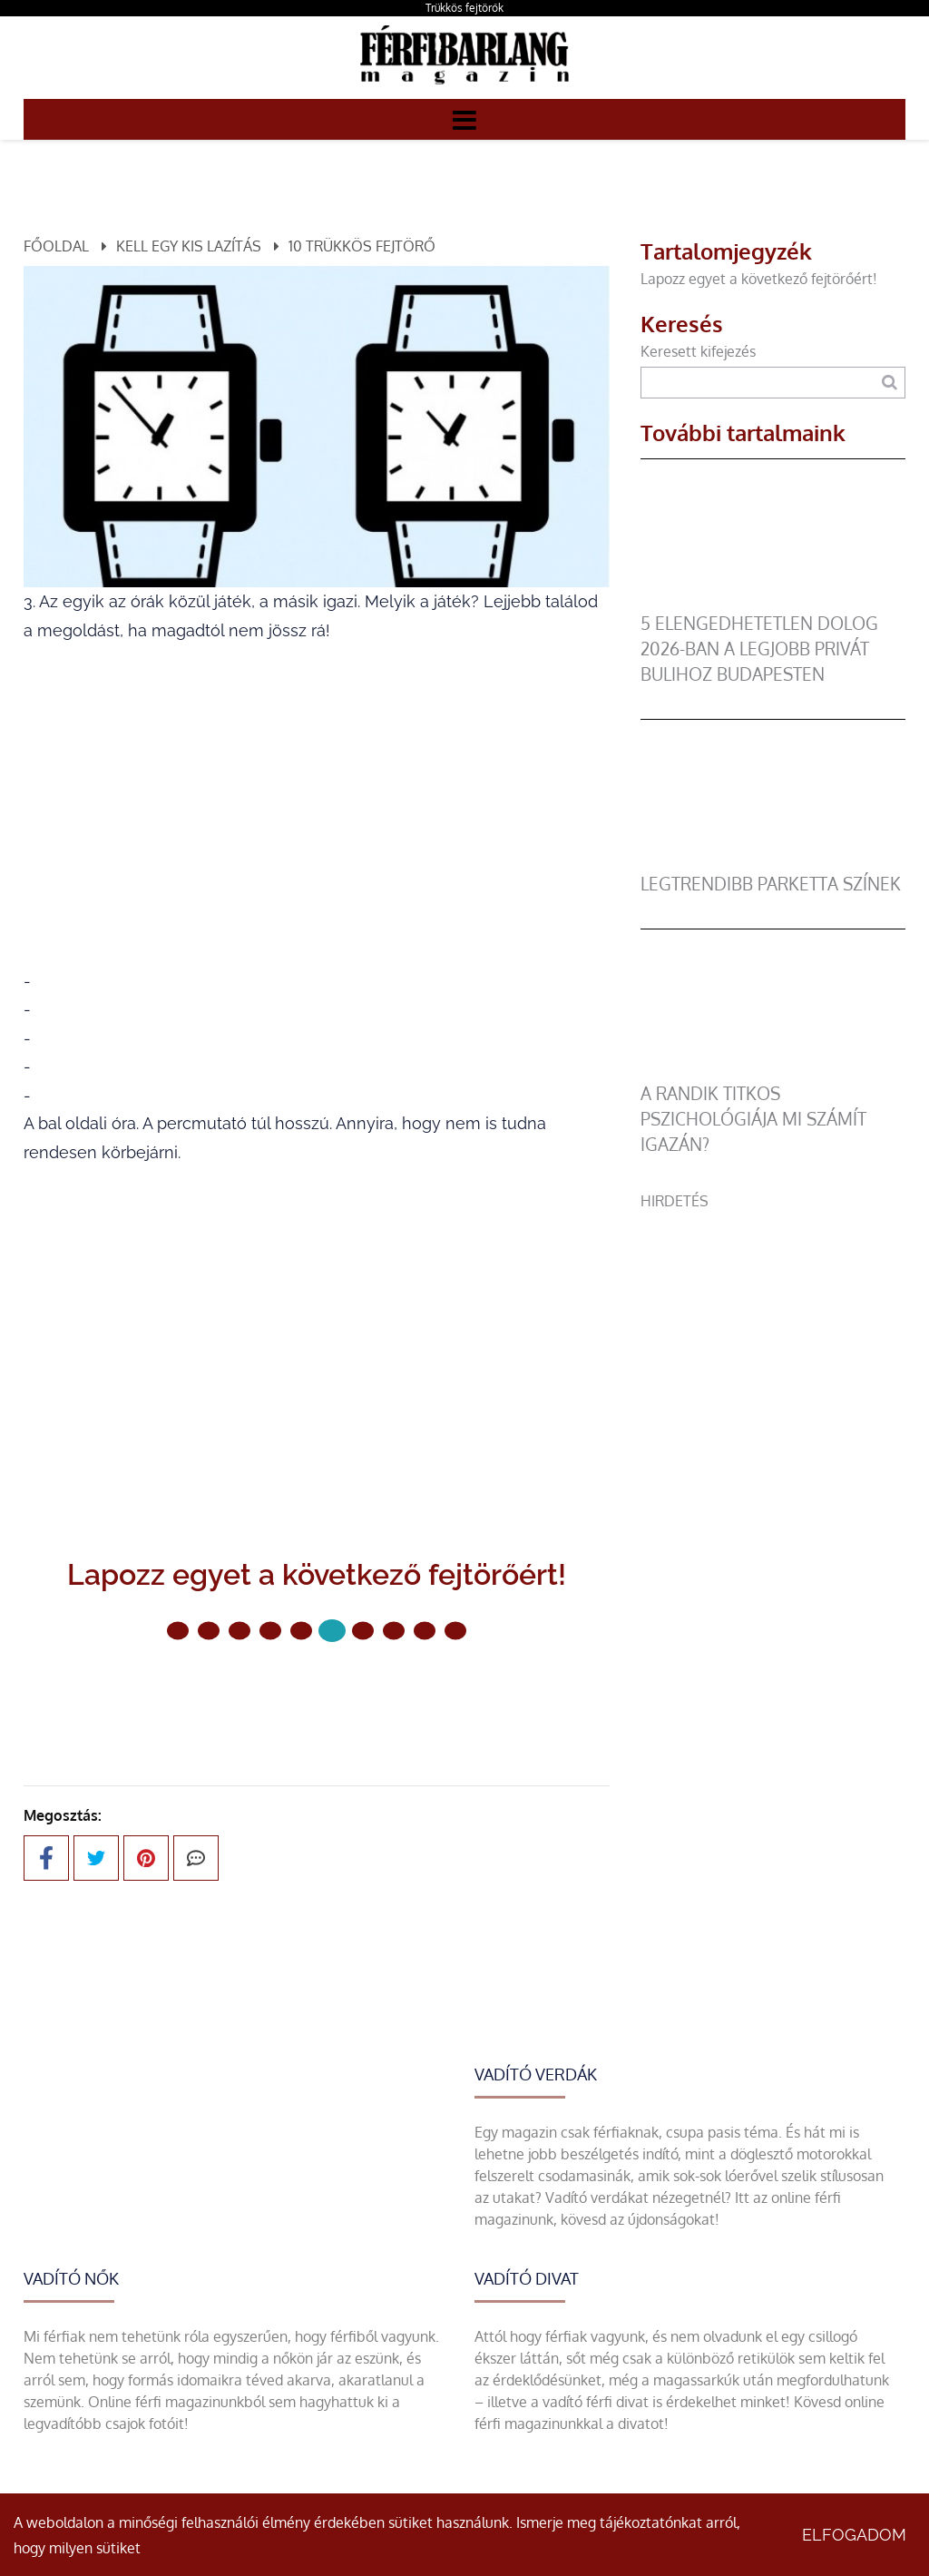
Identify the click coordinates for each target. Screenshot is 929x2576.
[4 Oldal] (301, 1631)
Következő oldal (404, 1691)
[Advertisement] (773, 1325)
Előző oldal (209, 1691)
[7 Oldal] (394, 1631)
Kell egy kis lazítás (188, 246)
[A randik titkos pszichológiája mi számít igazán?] (773, 1070)
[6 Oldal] (363, 1631)
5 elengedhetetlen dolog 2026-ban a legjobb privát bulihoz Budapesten (759, 648)
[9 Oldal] (455, 1631)
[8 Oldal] (424, 1631)
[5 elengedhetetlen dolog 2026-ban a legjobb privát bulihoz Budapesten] (773, 600)
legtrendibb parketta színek (771, 883)
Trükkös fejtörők (464, 8)
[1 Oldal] (209, 1631)
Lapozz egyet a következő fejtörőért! (759, 279)
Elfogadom (854, 2534)
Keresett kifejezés (698, 351)
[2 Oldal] (239, 1631)
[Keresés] (889, 382)
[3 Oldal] (270, 1631)
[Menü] (464, 119)
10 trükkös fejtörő (361, 246)
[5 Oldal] (332, 1630)
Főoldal (56, 246)
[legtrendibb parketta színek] (773, 860)
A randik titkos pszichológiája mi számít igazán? (753, 1119)
